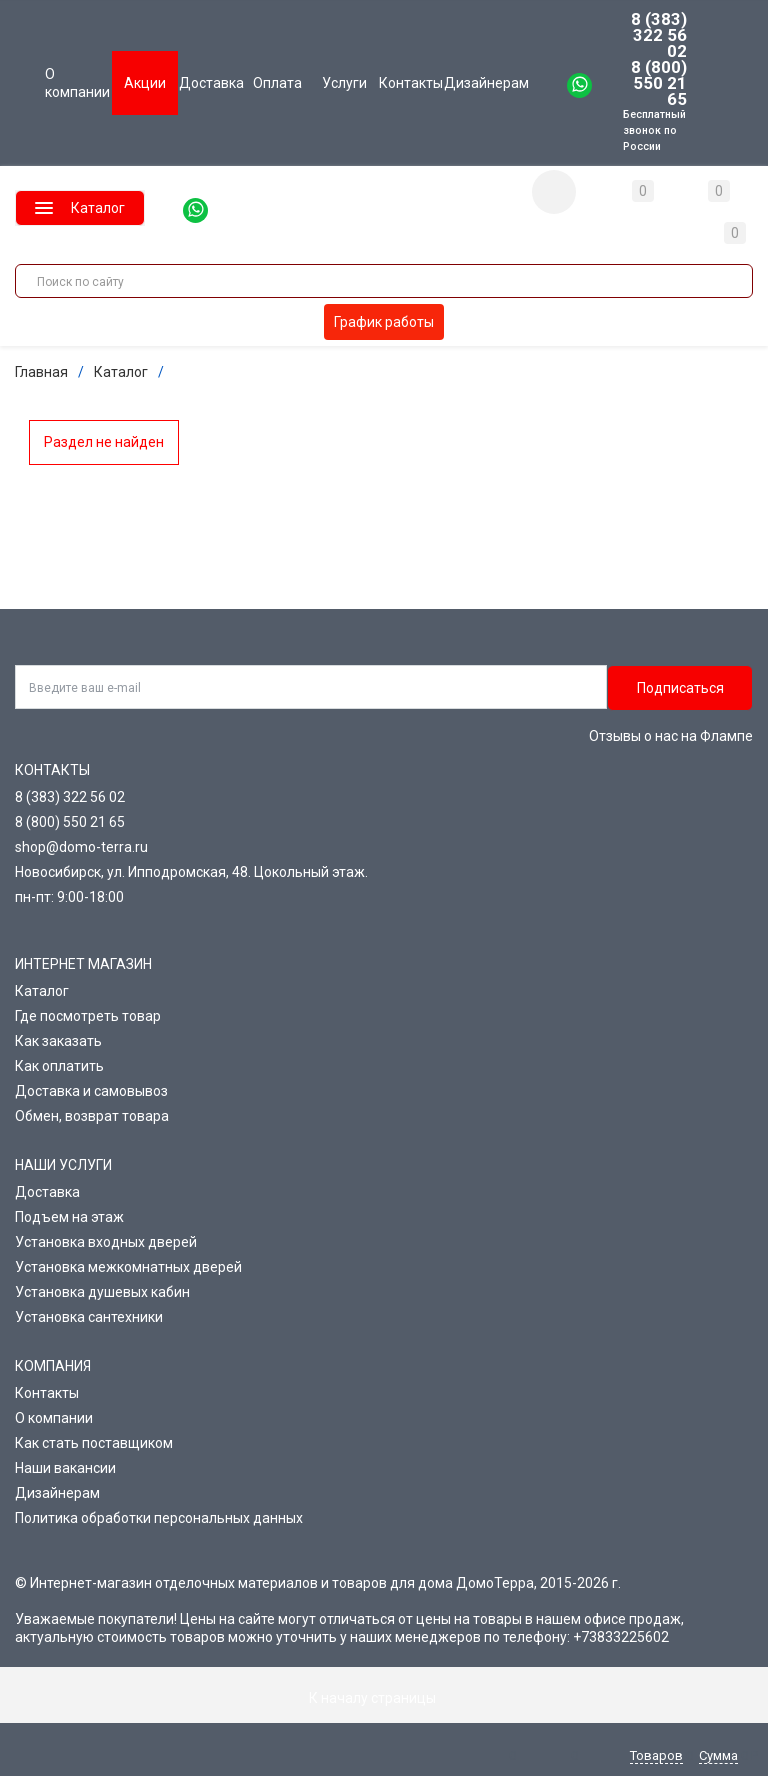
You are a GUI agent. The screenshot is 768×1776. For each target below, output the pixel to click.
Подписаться (680, 688)
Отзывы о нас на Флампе (671, 736)
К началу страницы (384, 1698)
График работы (384, 322)
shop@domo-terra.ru (81, 847)
